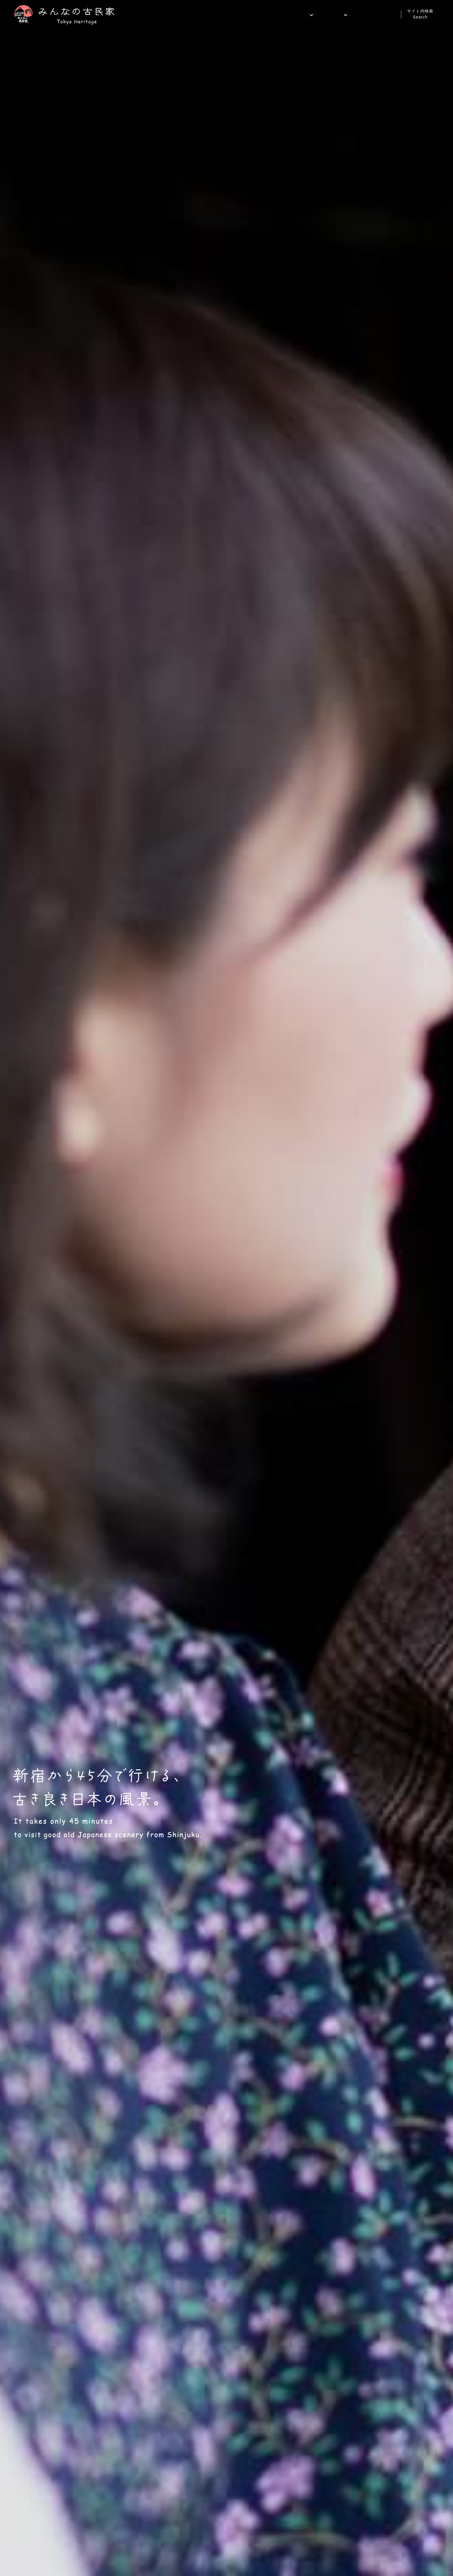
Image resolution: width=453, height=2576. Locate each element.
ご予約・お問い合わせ (373, 14)
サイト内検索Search (420, 14)
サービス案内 (325, 14)
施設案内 (291, 14)
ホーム (263, 14)
